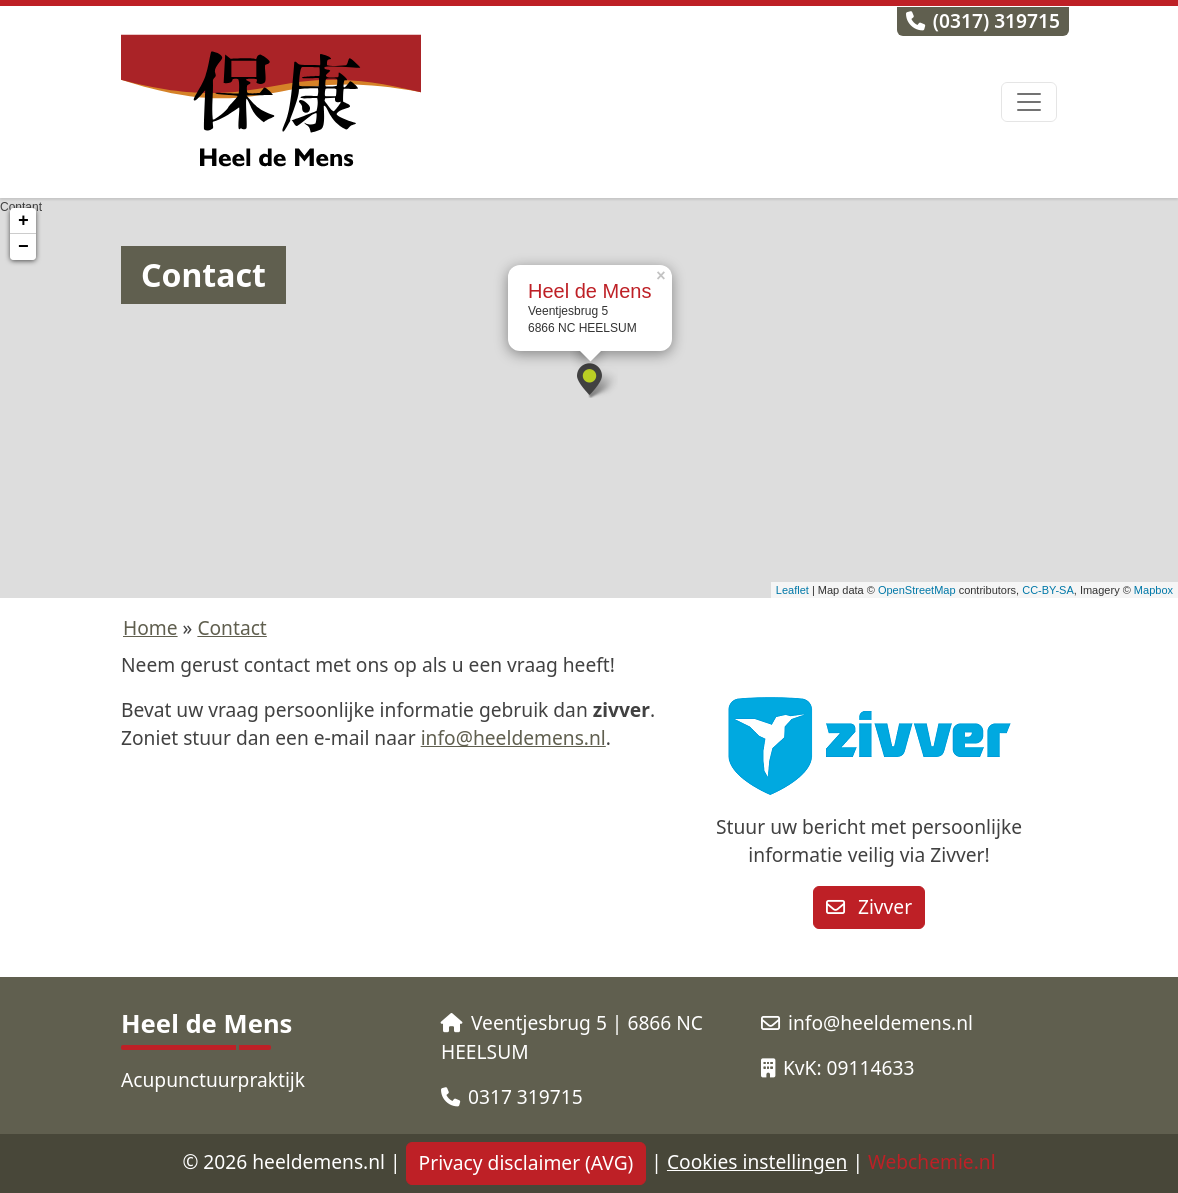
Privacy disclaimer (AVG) (526, 1162)
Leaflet (792, 590)
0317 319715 (512, 1096)
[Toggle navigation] (1029, 102)
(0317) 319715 (983, 20)
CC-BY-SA (1048, 590)
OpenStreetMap (917, 590)
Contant (586, 398)
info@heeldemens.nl (513, 737)
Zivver (869, 906)
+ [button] (23, 221)
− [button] (23, 247)
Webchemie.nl (932, 1161)
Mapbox (1153, 590)
